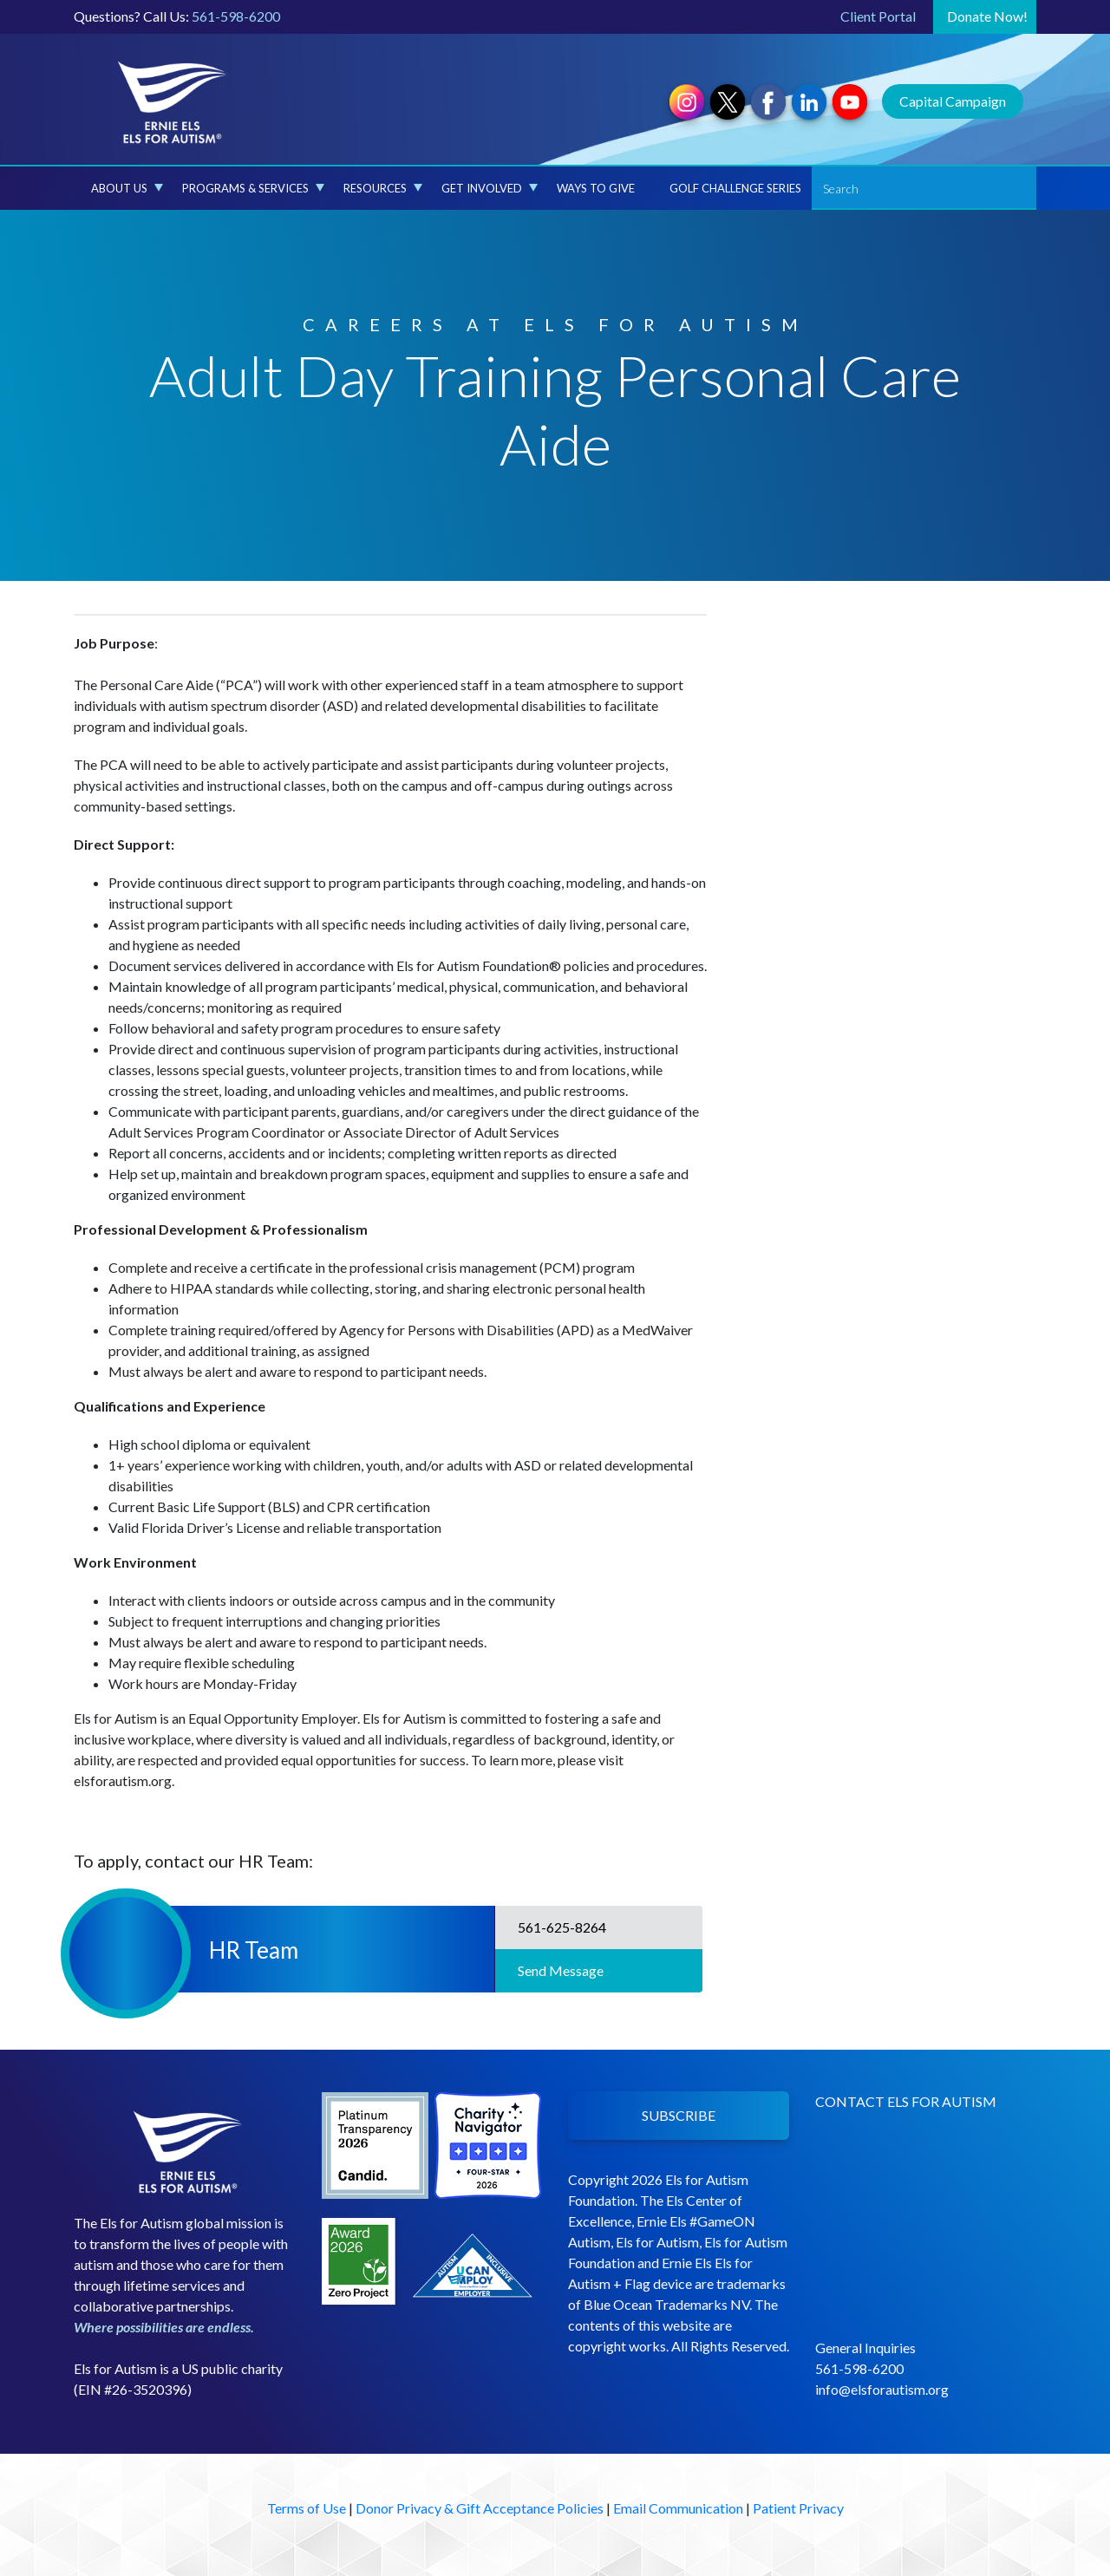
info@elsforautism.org (882, 2389)
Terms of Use (306, 2508)
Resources (382, 188)
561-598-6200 (236, 16)
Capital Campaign (952, 101)
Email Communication (678, 2508)
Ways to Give (596, 188)
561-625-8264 (559, 1927)
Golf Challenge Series (735, 188)
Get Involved (489, 188)
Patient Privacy (798, 2508)
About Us (127, 188)
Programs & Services (253, 188)
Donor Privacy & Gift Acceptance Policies (480, 2508)
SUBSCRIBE (678, 2115)
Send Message (558, 1970)
